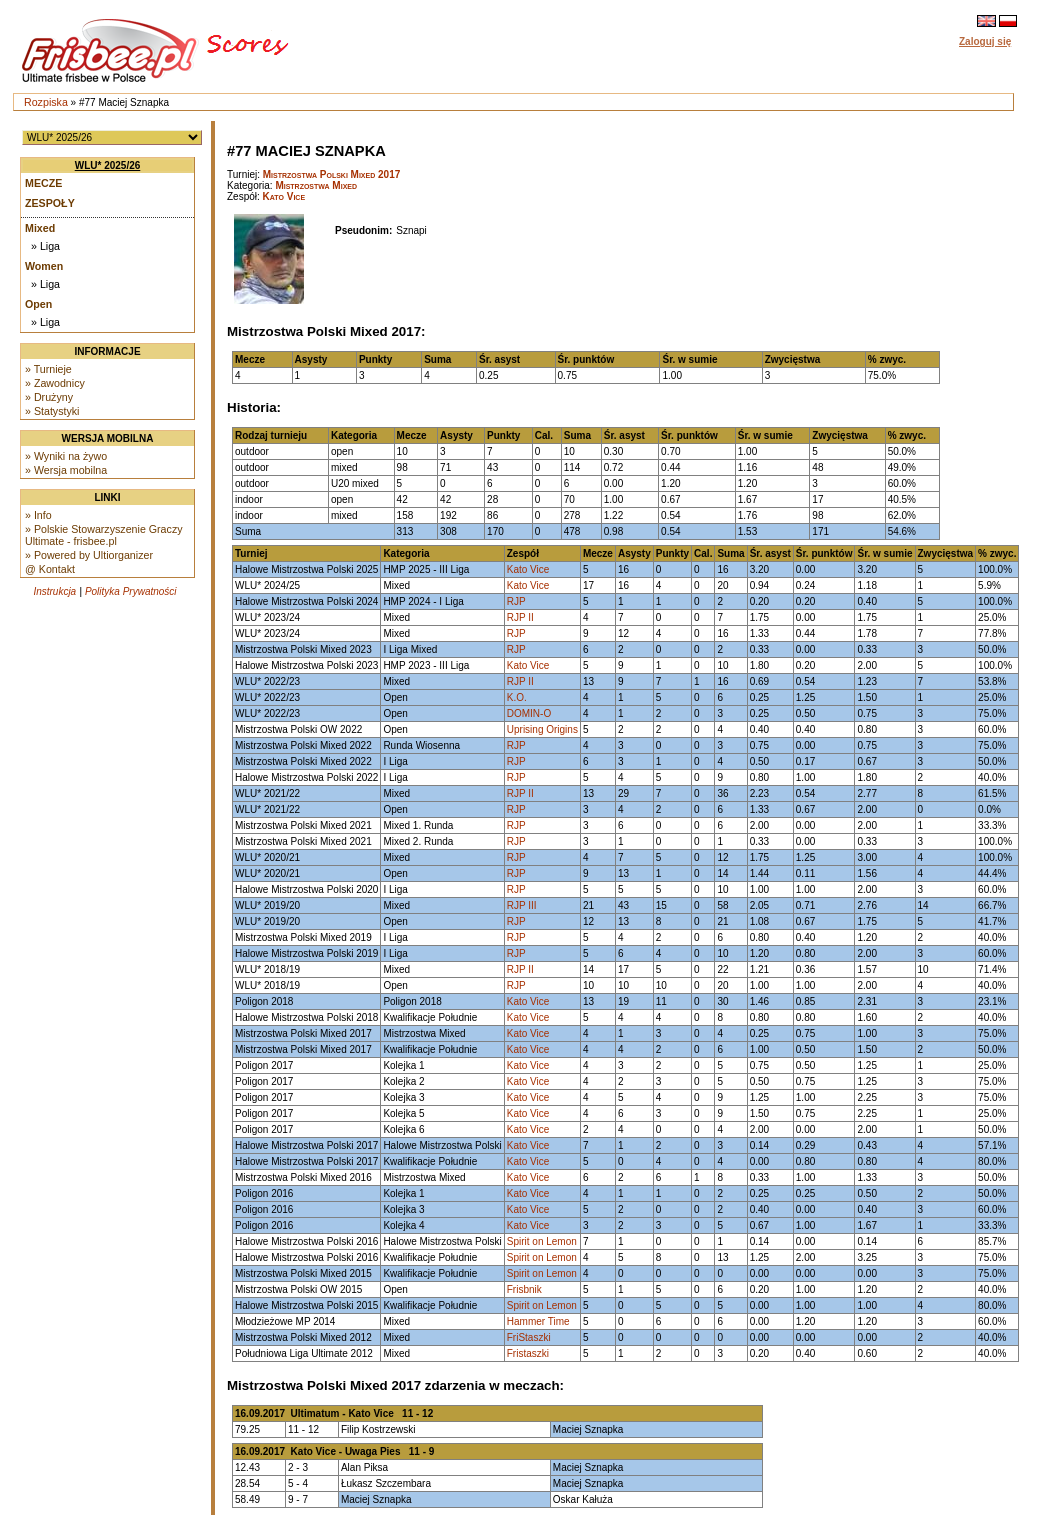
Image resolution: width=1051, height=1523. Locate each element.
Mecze (43, 183)
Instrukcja (54, 591)
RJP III (522, 905)
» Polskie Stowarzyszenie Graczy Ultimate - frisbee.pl (104, 535)
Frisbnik (524, 1289)
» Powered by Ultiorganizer (89, 555)
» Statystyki (52, 411)
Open (38, 304)
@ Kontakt (50, 569)
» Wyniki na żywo (66, 456)
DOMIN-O (529, 713)
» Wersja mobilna (66, 470)
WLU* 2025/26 (108, 165)
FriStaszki (529, 1337)
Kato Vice (284, 196)
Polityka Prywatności (131, 591)
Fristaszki (528, 1353)
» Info (38, 515)
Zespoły (50, 203)
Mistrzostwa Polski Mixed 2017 (332, 174)
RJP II (520, 617)
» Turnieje (48, 369)
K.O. (517, 697)
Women (44, 266)
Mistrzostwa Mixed (316, 185)
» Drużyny (49, 397)
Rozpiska (46, 102)
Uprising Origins (542, 729)
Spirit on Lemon (542, 1241)
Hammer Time (538, 1321)
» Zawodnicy (55, 383)
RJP (516, 601)
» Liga (45, 246)
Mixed (40, 228)
